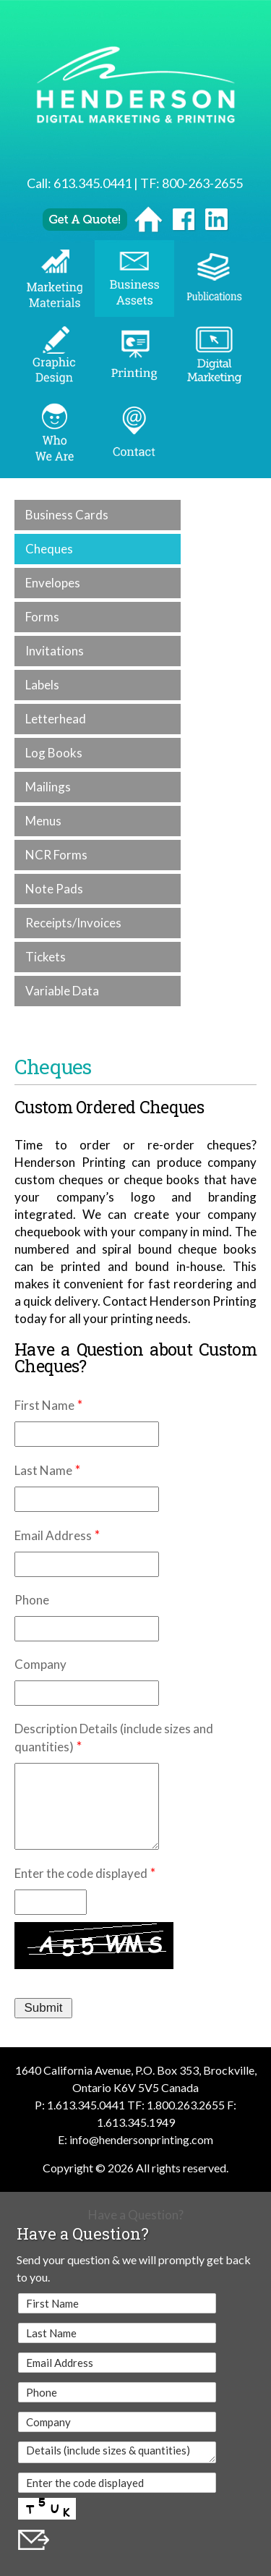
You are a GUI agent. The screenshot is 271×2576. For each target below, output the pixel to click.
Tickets (45, 956)
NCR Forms (56, 854)
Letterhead (55, 718)
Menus (43, 820)
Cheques (49, 548)
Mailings (48, 786)
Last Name (43, 1470)
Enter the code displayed (80, 1873)
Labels (42, 684)
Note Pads (54, 888)
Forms (42, 616)
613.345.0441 (92, 183)
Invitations (54, 650)
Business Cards (66, 514)
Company (40, 1664)
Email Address (53, 1535)
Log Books (53, 752)
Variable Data (62, 990)
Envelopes (52, 582)
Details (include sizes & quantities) (117, 2452)
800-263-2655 (202, 183)
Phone (31, 1599)
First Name (44, 1405)
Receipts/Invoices (73, 922)
